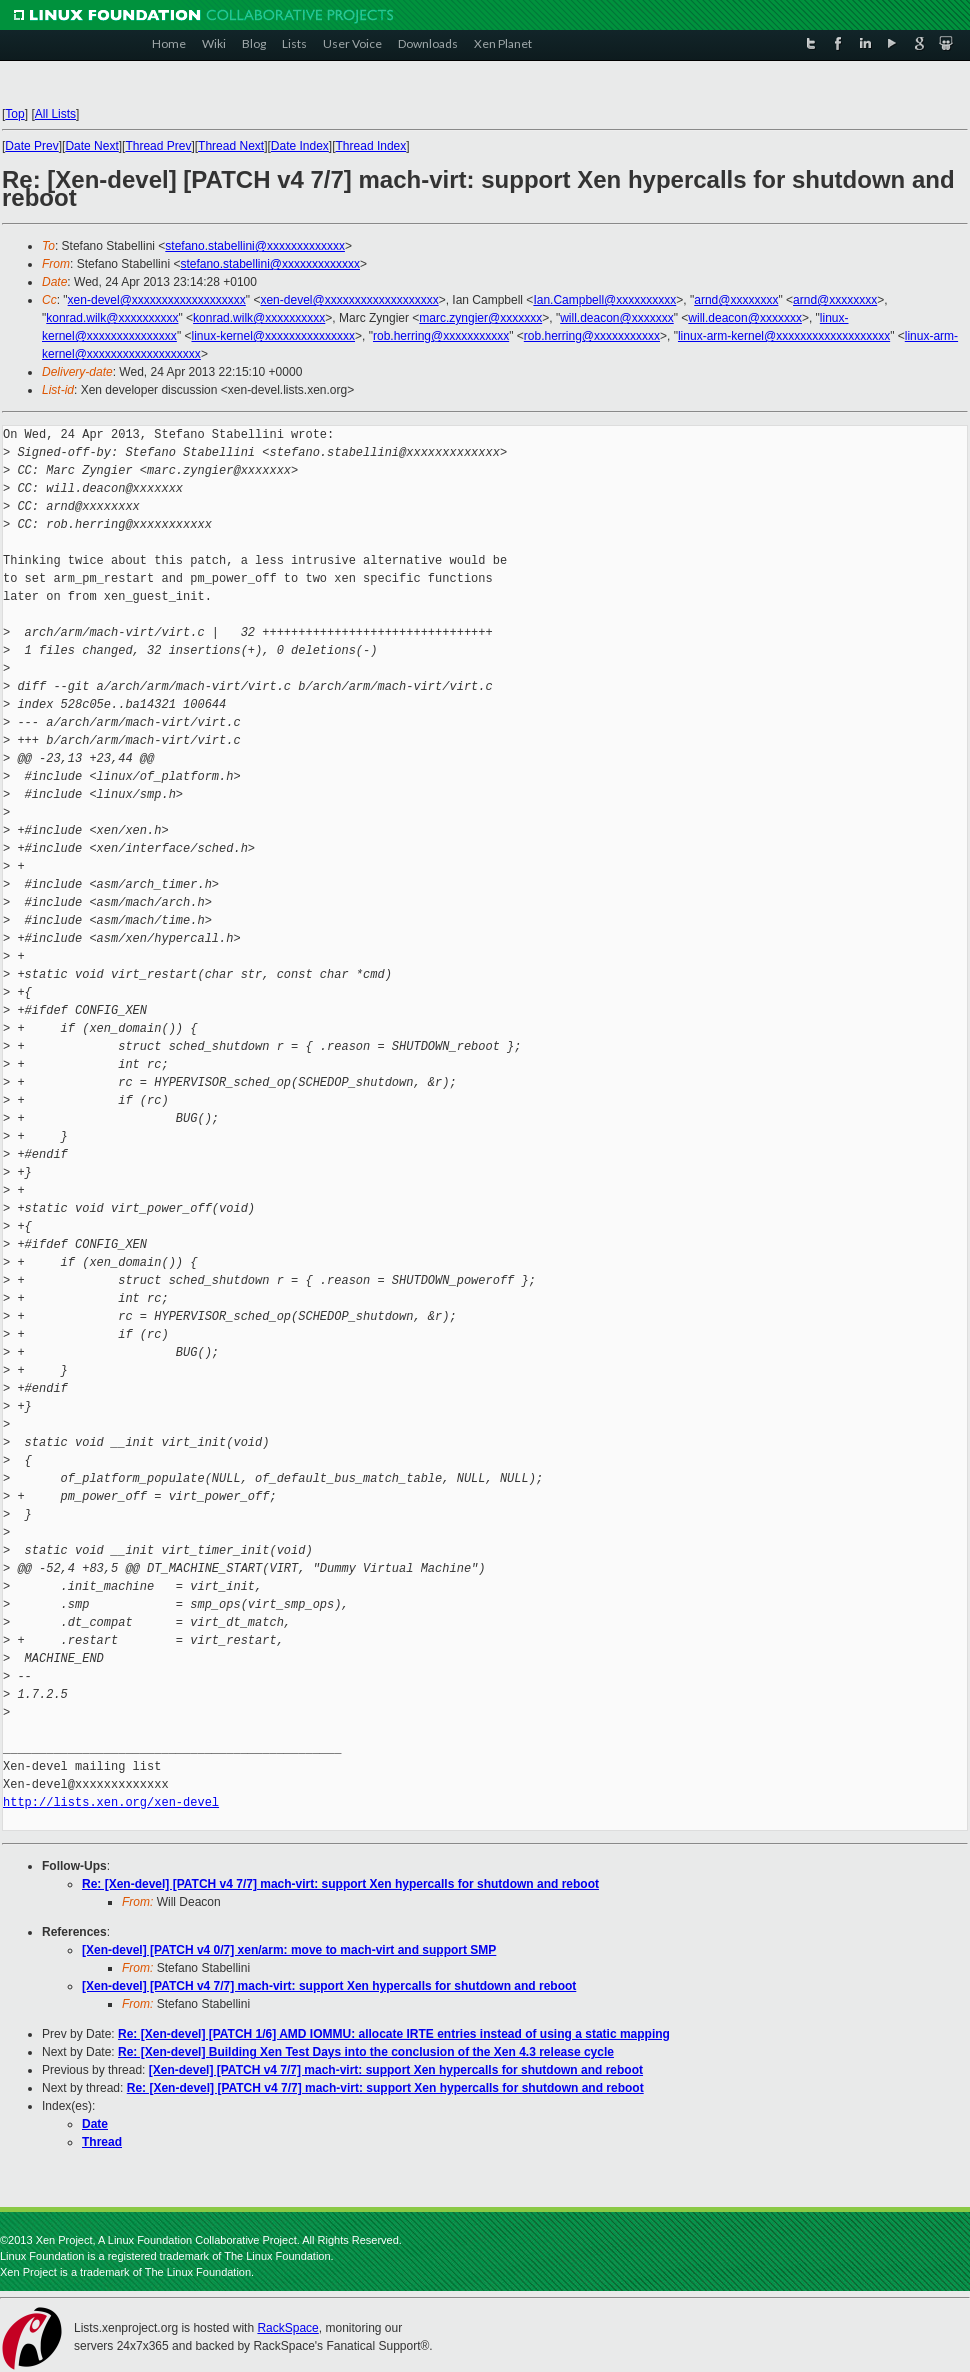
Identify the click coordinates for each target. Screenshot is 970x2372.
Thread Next (231, 146)
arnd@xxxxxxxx (736, 300)
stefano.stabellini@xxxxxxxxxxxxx (255, 246)
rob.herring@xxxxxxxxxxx (441, 336)
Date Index (300, 146)
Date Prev (31, 146)
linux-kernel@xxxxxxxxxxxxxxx (273, 336)
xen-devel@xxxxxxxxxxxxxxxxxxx (157, 300)
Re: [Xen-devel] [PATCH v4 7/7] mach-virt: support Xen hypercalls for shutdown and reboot (340, 1884)
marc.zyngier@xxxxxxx (480, 318)
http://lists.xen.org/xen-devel (111, 1802)
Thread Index (371, 146)
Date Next (91, 146)
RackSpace (287, 2328)
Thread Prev (158, 146)
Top (14, 114)
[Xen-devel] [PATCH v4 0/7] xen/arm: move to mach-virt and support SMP (289, 1950)
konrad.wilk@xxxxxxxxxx (112, 318)
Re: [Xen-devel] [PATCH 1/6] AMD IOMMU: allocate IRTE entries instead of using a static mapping (394, 2034)
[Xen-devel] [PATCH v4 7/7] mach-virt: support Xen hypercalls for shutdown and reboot (329, 1986)
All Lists (55, 114)
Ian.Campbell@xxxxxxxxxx (604, 300)
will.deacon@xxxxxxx (617, 318)
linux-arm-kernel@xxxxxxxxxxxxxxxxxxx (784, 336)
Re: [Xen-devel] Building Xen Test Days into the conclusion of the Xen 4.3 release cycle (366, 2052)
